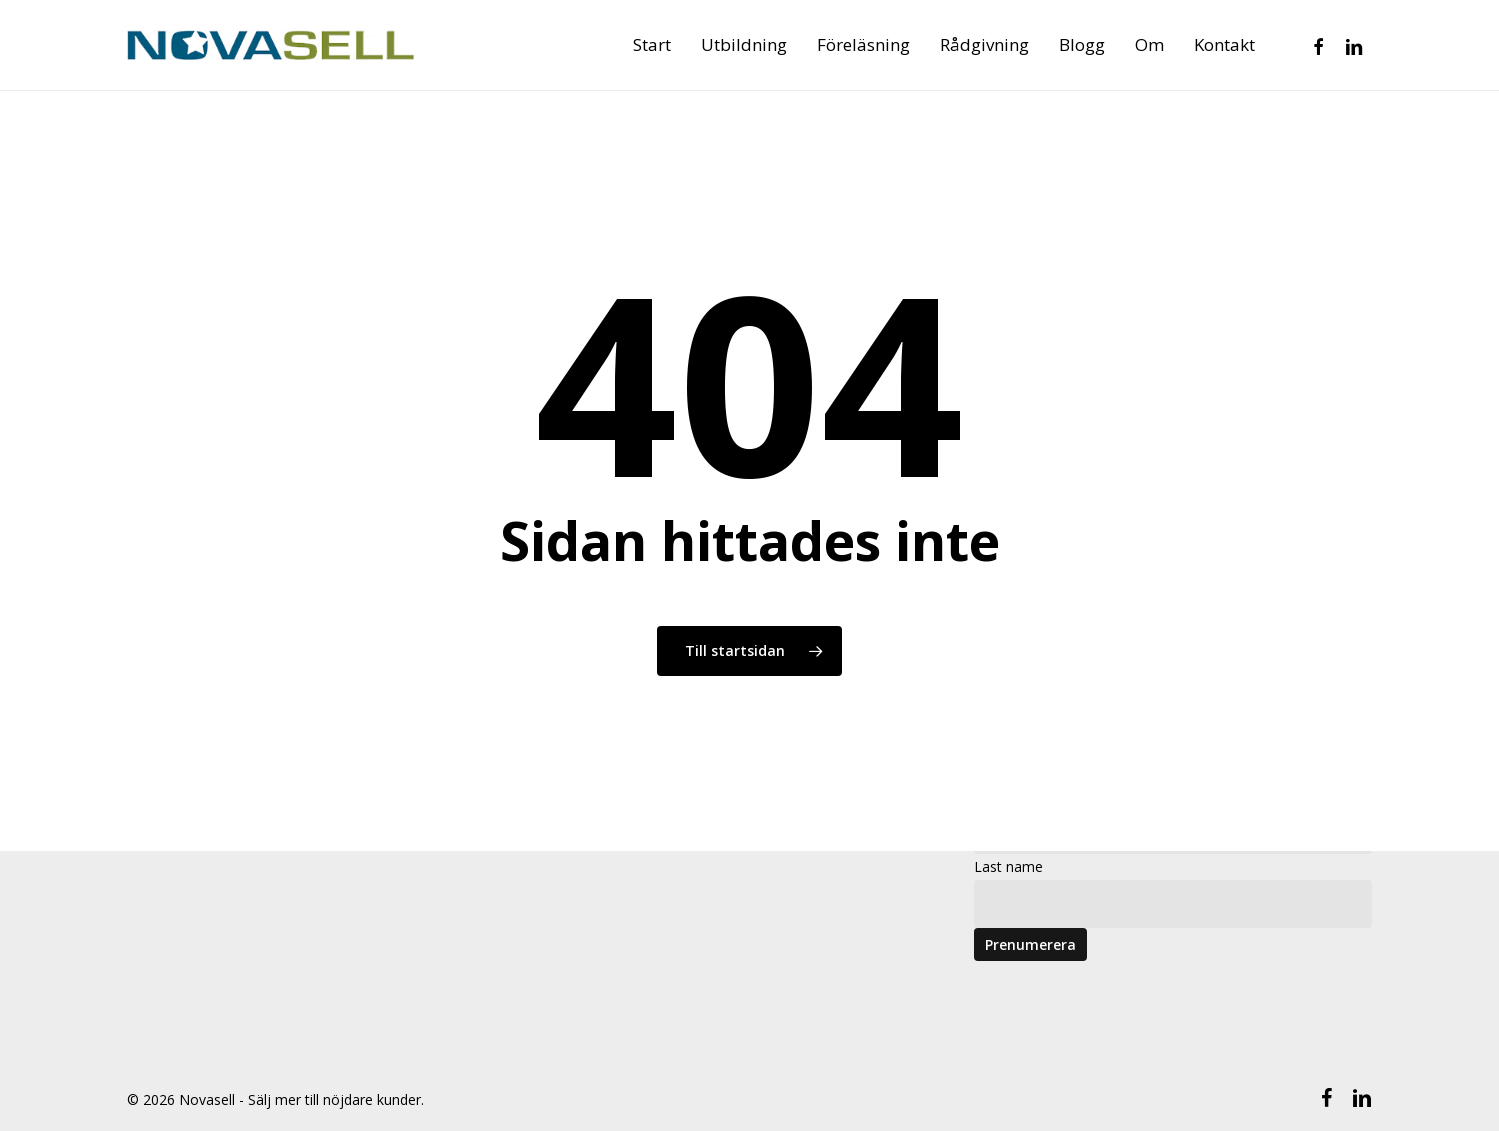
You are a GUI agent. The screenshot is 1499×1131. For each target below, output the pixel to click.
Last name (1008, 866)
